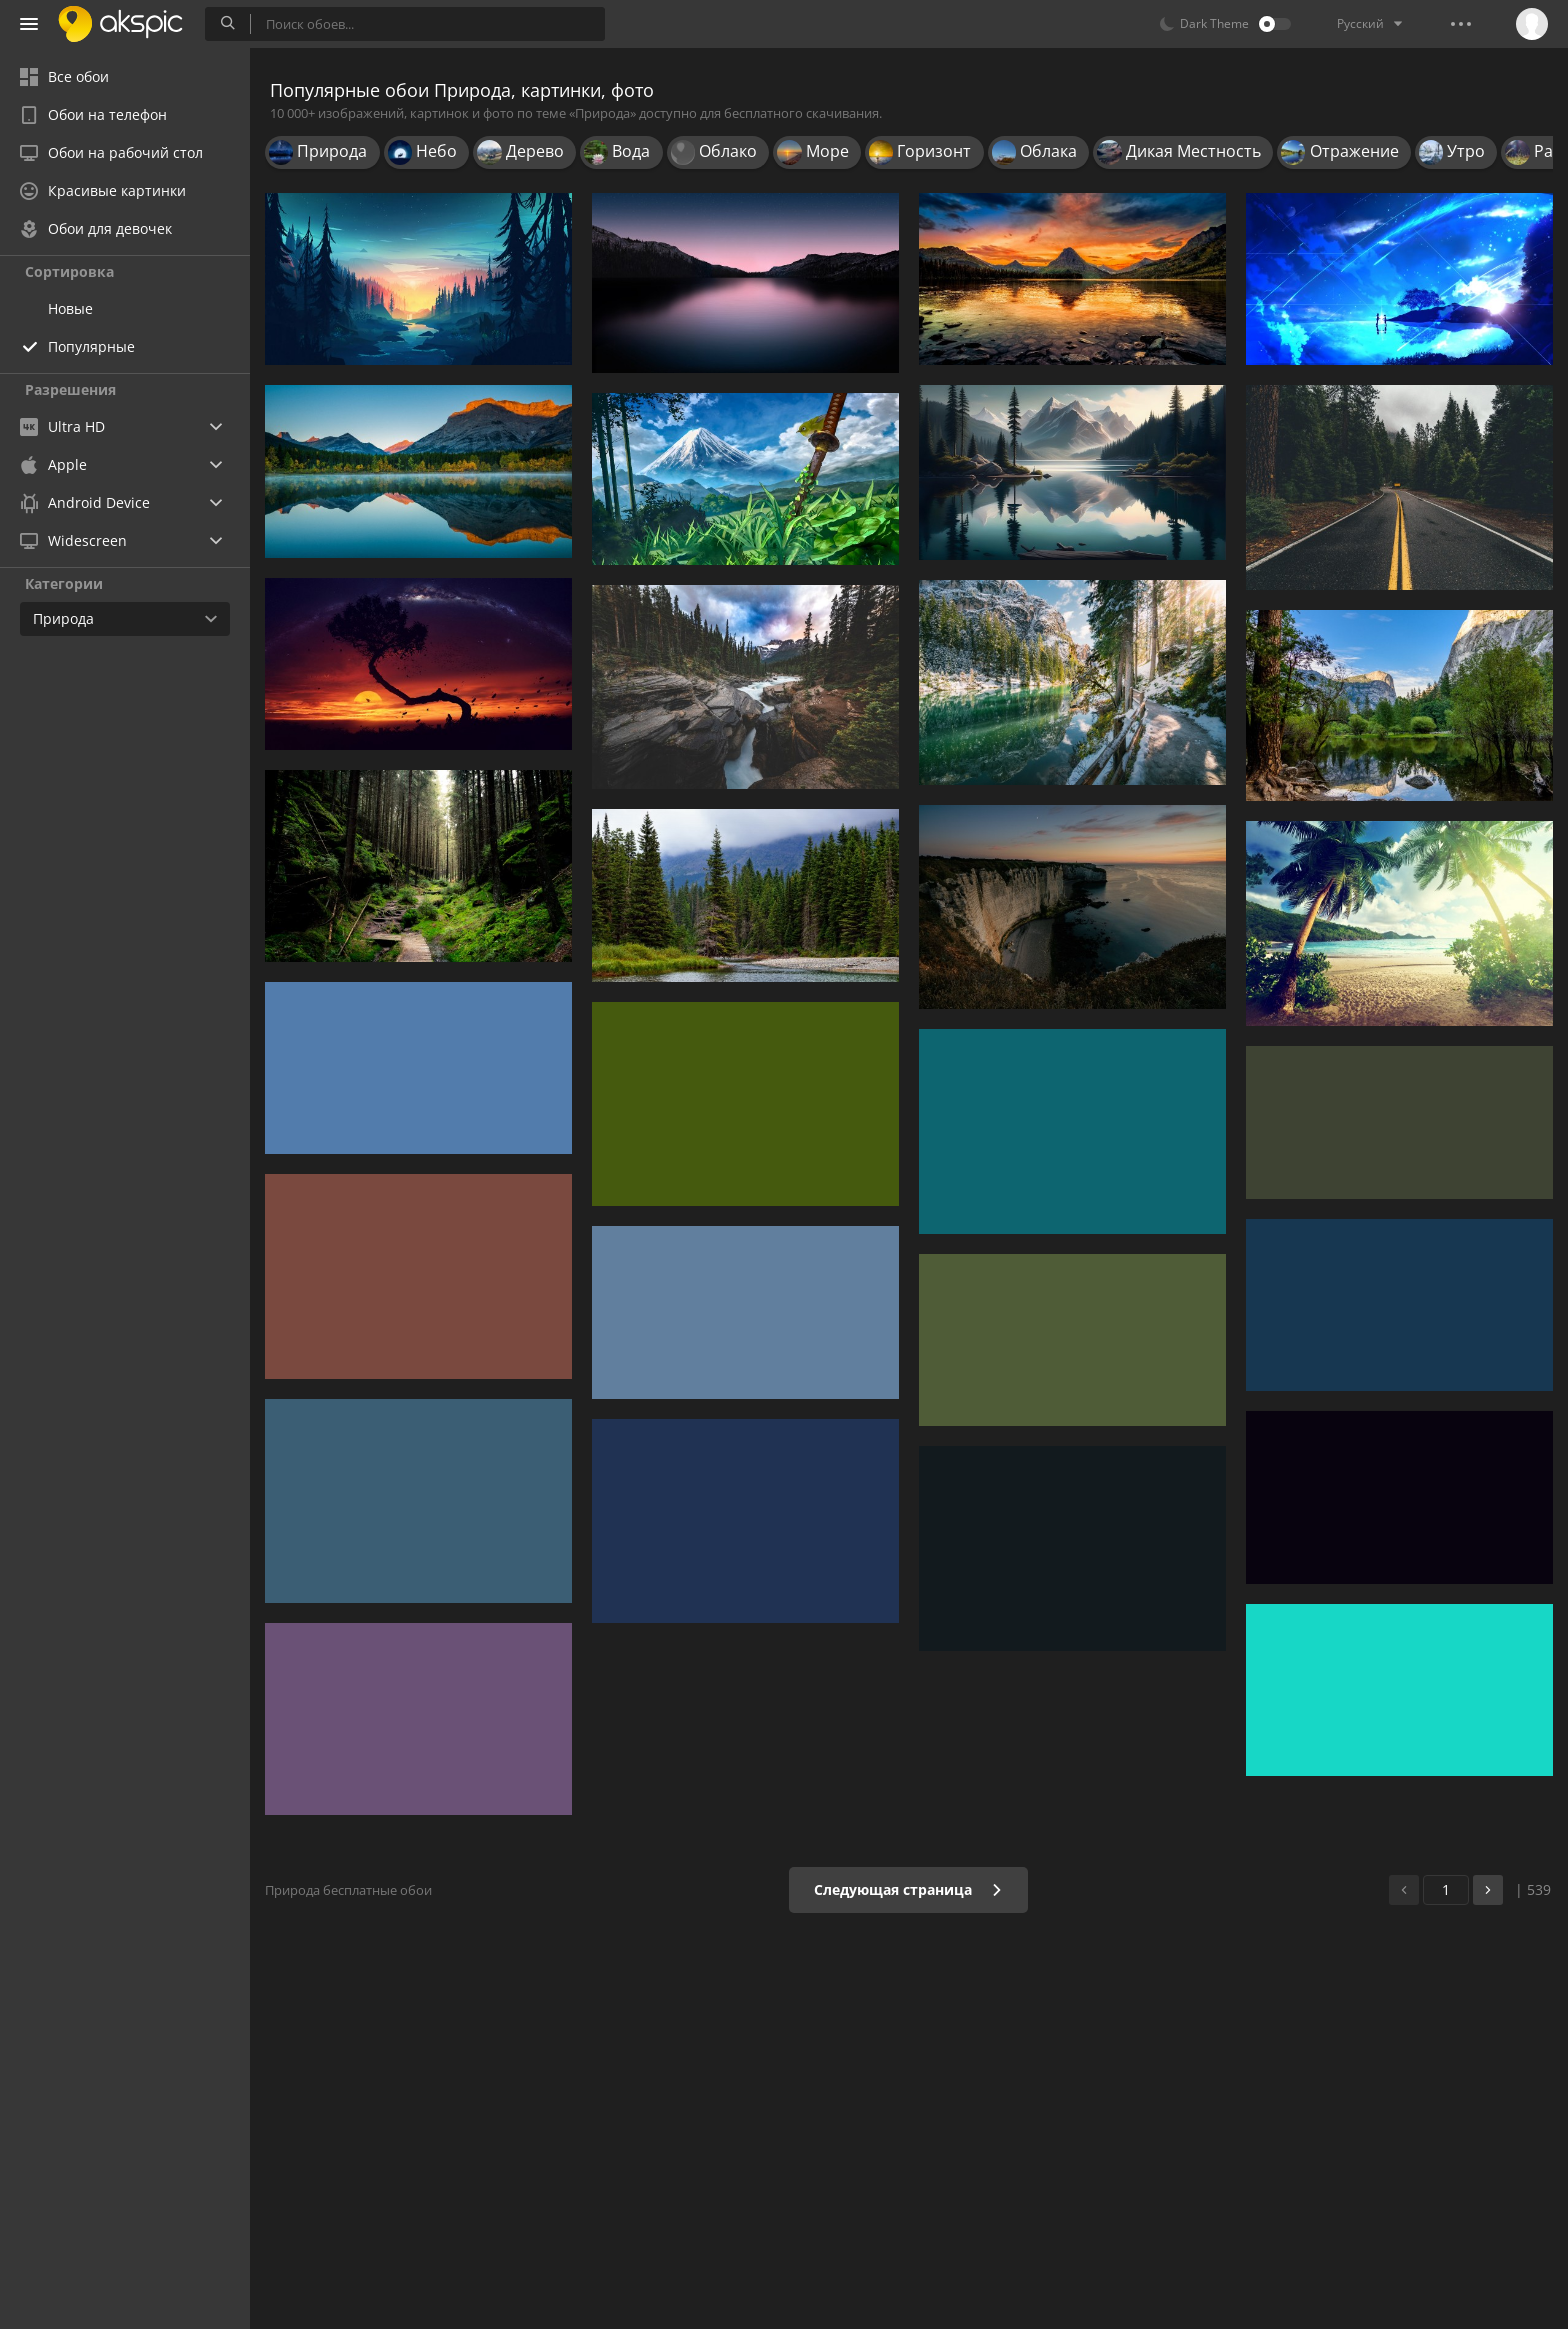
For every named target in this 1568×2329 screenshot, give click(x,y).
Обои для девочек (96, 228)
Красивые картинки (103, 190)
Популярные (91, 346)
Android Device (85, 503)
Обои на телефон (93, 114)
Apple (53, 464)
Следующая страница (908, 1889)
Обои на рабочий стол (111, 152)
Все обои (64, 76)
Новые (70, 308)
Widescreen (73, 540)
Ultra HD (62, 426)
